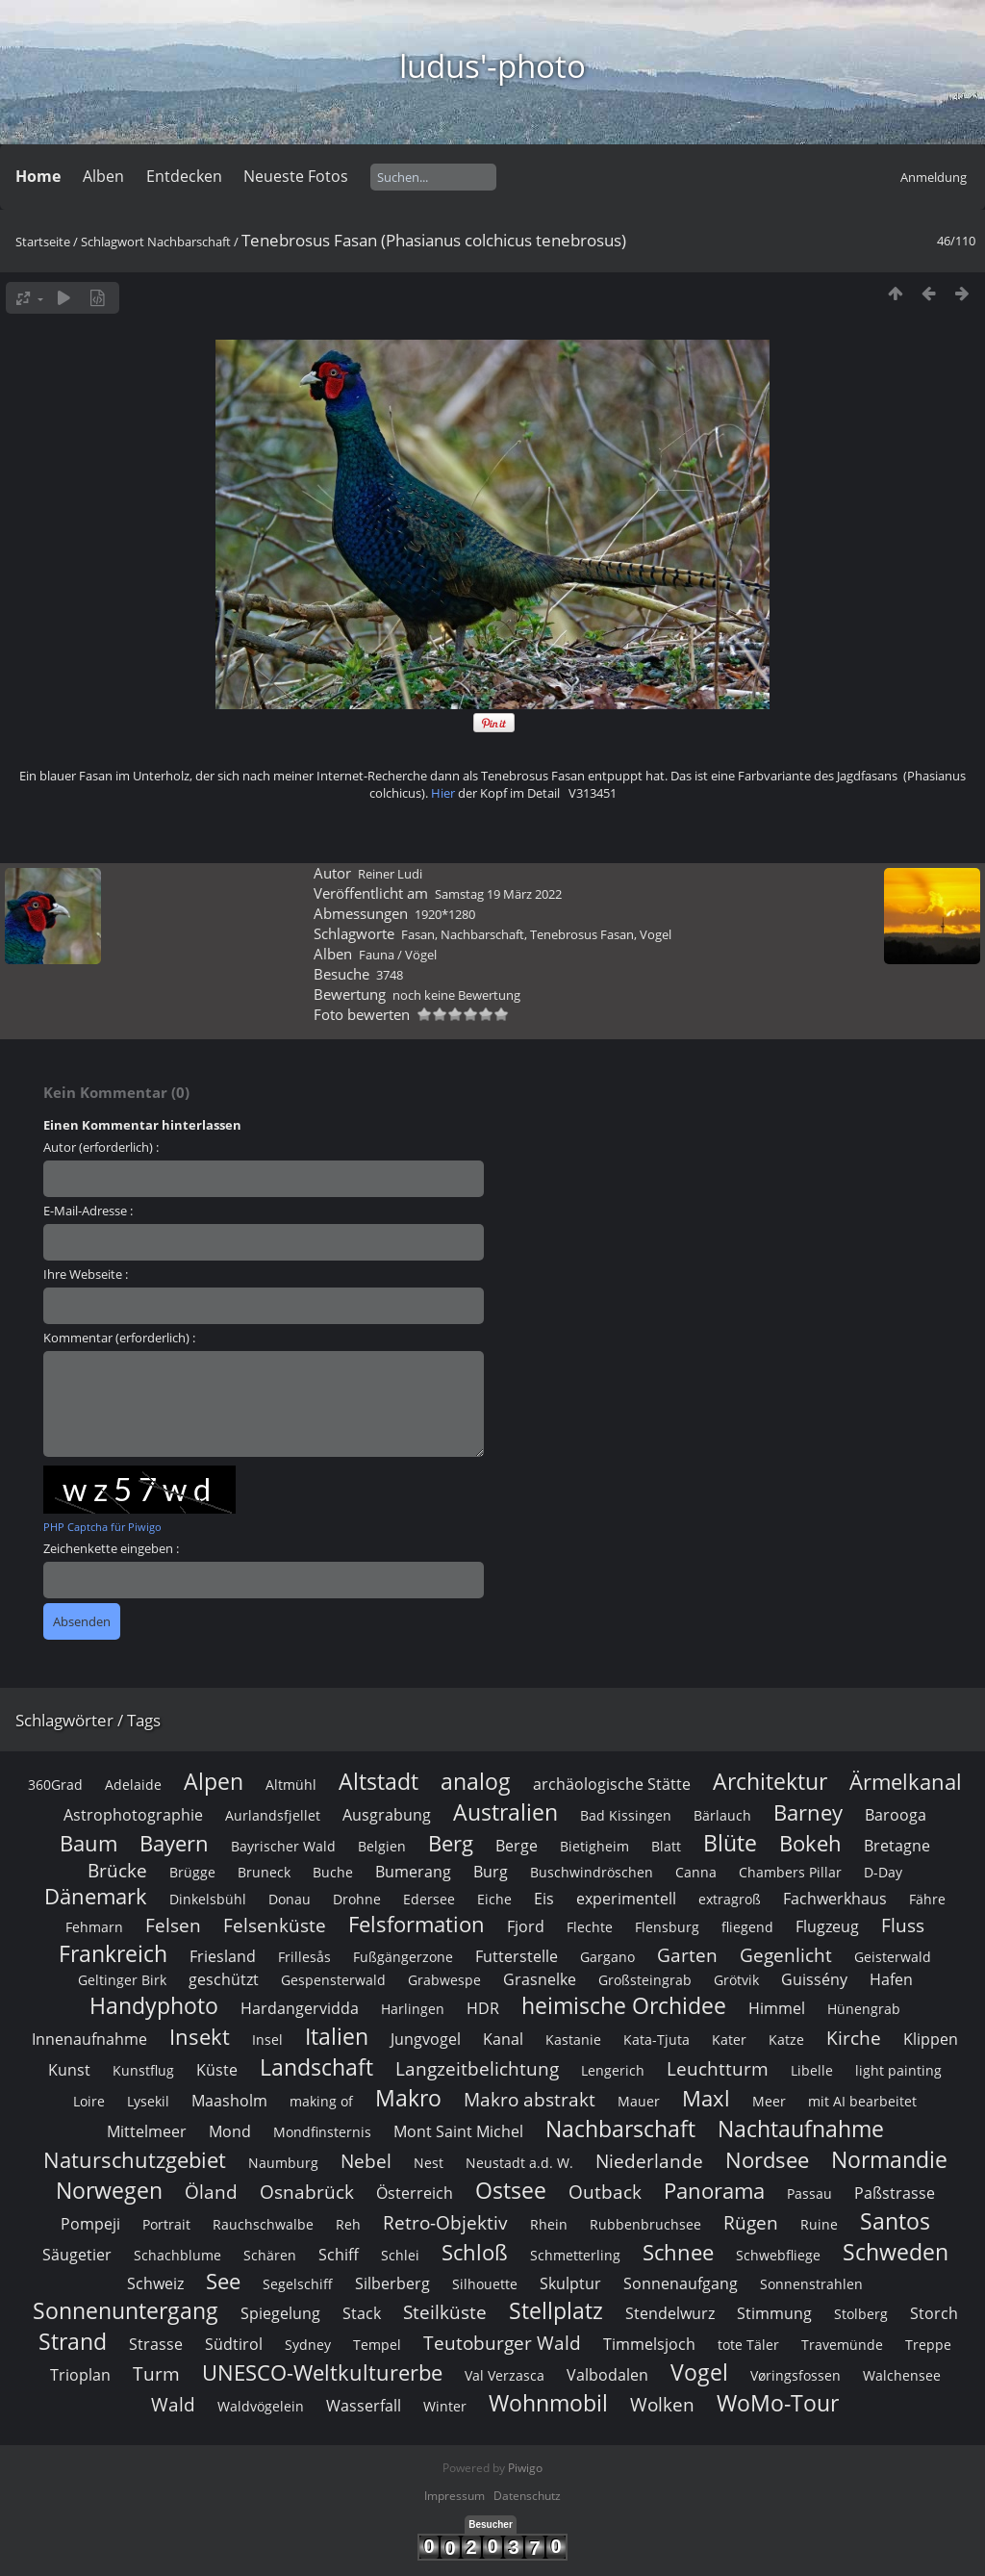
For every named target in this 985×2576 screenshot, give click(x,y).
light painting (898, 2347)
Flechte (590, 2204)
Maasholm (229, 2377)
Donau (289, 2176)
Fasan (418, 1211)
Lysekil (148, 2378)
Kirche (853, 2315)
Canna (696, 2149)
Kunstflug (143, 2347)
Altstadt (378, 2058)
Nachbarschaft (189, 241)
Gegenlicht (786, 2232)
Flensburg (667, 2204)
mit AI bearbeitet (862, 2378)
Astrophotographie (133, 2092)
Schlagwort (112, 241)
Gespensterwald (333, 2257)
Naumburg (283, 2440)
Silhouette (485, 2561)
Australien (505, 2089)
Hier (443, 1070)
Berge (516, 2122)
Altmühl (290, 2062)
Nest (428, 2440)
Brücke (117, 2147)
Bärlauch (722, 2092)
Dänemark (95, 2173)
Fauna (376, 1231)
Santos (895, 2498)
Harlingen (412, 2286)
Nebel (366, 2438)
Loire (89, 2378)
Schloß (475, 2529)
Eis (544, 2175)
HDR (483, 2285)
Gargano (607, 2234)
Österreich (414, 2470)
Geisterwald (892, 2234)
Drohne (357, 2176)
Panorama (714, 2468)
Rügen (750, 2499)
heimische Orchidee (623, 2282)
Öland (211, 2469)
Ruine (819, 2501)
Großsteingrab (645, 2257)
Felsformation (416, 2201)
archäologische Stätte (612, 2061)
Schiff (338, 2531)
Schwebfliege (778, 2532)
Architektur (770, 2058)
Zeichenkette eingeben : (111, 1825)
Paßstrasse (894, 2470)
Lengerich (612, 2347)
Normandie (889, 2436)
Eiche (494, 2176)
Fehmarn (94, 2204)
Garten (687, 2232)
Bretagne (897, 2122)
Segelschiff (298, 2561)
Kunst (69, 2347)
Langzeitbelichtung (477, 2346)
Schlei (400, 2532)
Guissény (814, 2256)
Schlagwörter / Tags (88, 1997)
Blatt (666, 2123)
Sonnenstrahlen (811, 2561)
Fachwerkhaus (835, 2175)
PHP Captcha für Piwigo (102, 1804)
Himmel (776, 2285)
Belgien (382, 2123)
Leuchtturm (718, 2346)
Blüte (730, 2119)
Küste (217, 2347)
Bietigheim (594, 2123)
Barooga (895, 2092)
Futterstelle (516, 2233)
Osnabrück (307, 2469)
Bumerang (413, 2148)
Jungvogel (426, 2316)
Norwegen (109, 2467)
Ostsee (510, 2467)
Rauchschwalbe (263, 2501)
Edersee (429, 2176)
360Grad (55, 2062)
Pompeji (90, 2501)
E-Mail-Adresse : (88, 1487)
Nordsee (767, 2437)
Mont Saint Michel (458, 2408)
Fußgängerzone (403, 2234)
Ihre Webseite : (85, 1551)
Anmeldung (933, 177)
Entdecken (184, 176)
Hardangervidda (299, 2285)
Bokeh (810, 2120)
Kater (729, 2317)
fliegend (747, 2204)
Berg (450, 2120)
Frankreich (113, 2230)
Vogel (655, 1211)
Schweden (895, 2528)
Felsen (173, 2202)
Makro (408, 2374)
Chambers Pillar (790, 2149)
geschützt (224, 2256)
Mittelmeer (147, 2408)
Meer (769, 2378)
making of (321, 2378)
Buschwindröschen (591, 2149)
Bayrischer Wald (283, 2123)
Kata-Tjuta (656, 2317)
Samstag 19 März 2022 (498, 1171)
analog (476, 2058)
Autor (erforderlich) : (101, 1424)
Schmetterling (575, 2532)
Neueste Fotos (295, 176)
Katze (786, 2317)
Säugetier (77, 2531)
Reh (348, 2501)
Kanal (503, 2316)
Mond (230, 2408)
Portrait (166, 2501)
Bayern (174, 2120)
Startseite (42, 241)
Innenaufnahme (89, 2316)
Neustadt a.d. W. (519, 2440)
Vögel (421, 1231)
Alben (103, 176)
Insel (267, 2317)
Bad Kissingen (625, 2092)
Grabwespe (444, 2257)
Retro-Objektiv (445, 2499)
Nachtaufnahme (801, 2405)
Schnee (678, 2529)
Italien (336, 2313)
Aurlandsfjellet (272, 2092)
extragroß (729, 2176)
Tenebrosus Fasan (582, 1211)
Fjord (525, 2203)
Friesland (222, 2233)
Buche (333, 2149)
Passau (809, 2470)
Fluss (902, 2202)
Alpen (213, 2058)
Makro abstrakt (529, 2376)
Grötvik (736, 2257)
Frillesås (304, 2234)
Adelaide (133, 2062)
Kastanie (573, 2317)
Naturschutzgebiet (134, 2437)
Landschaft (316, 2344)
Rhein (549, 2501)
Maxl (706, 2375)
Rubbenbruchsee (645, 2501)
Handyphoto (153, 2282)
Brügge (192, 2149)
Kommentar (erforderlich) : (119, 1614)
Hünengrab (863, 2286)
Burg (490, 2148)
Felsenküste (274, 2202)
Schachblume (177, 2532)
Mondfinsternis (322, 2409)
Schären (269, 2532)
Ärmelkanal (905, 2059)
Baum (88, 2120)
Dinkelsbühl (207, 2176)
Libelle (812, 2347)
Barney (808, 2090)
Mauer (639, 2378)
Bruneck (264, 2149)
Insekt (199, 2314)
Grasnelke (539, 2256)
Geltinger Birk (122, 2257)
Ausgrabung (386, 2092)
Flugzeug (827, 2203)
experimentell (626, 2175)
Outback (605, 2469)
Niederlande (649, 2438)
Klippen (930, 2316)
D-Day (883, 2149)
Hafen (891, 2256)
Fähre (927, 2176)
